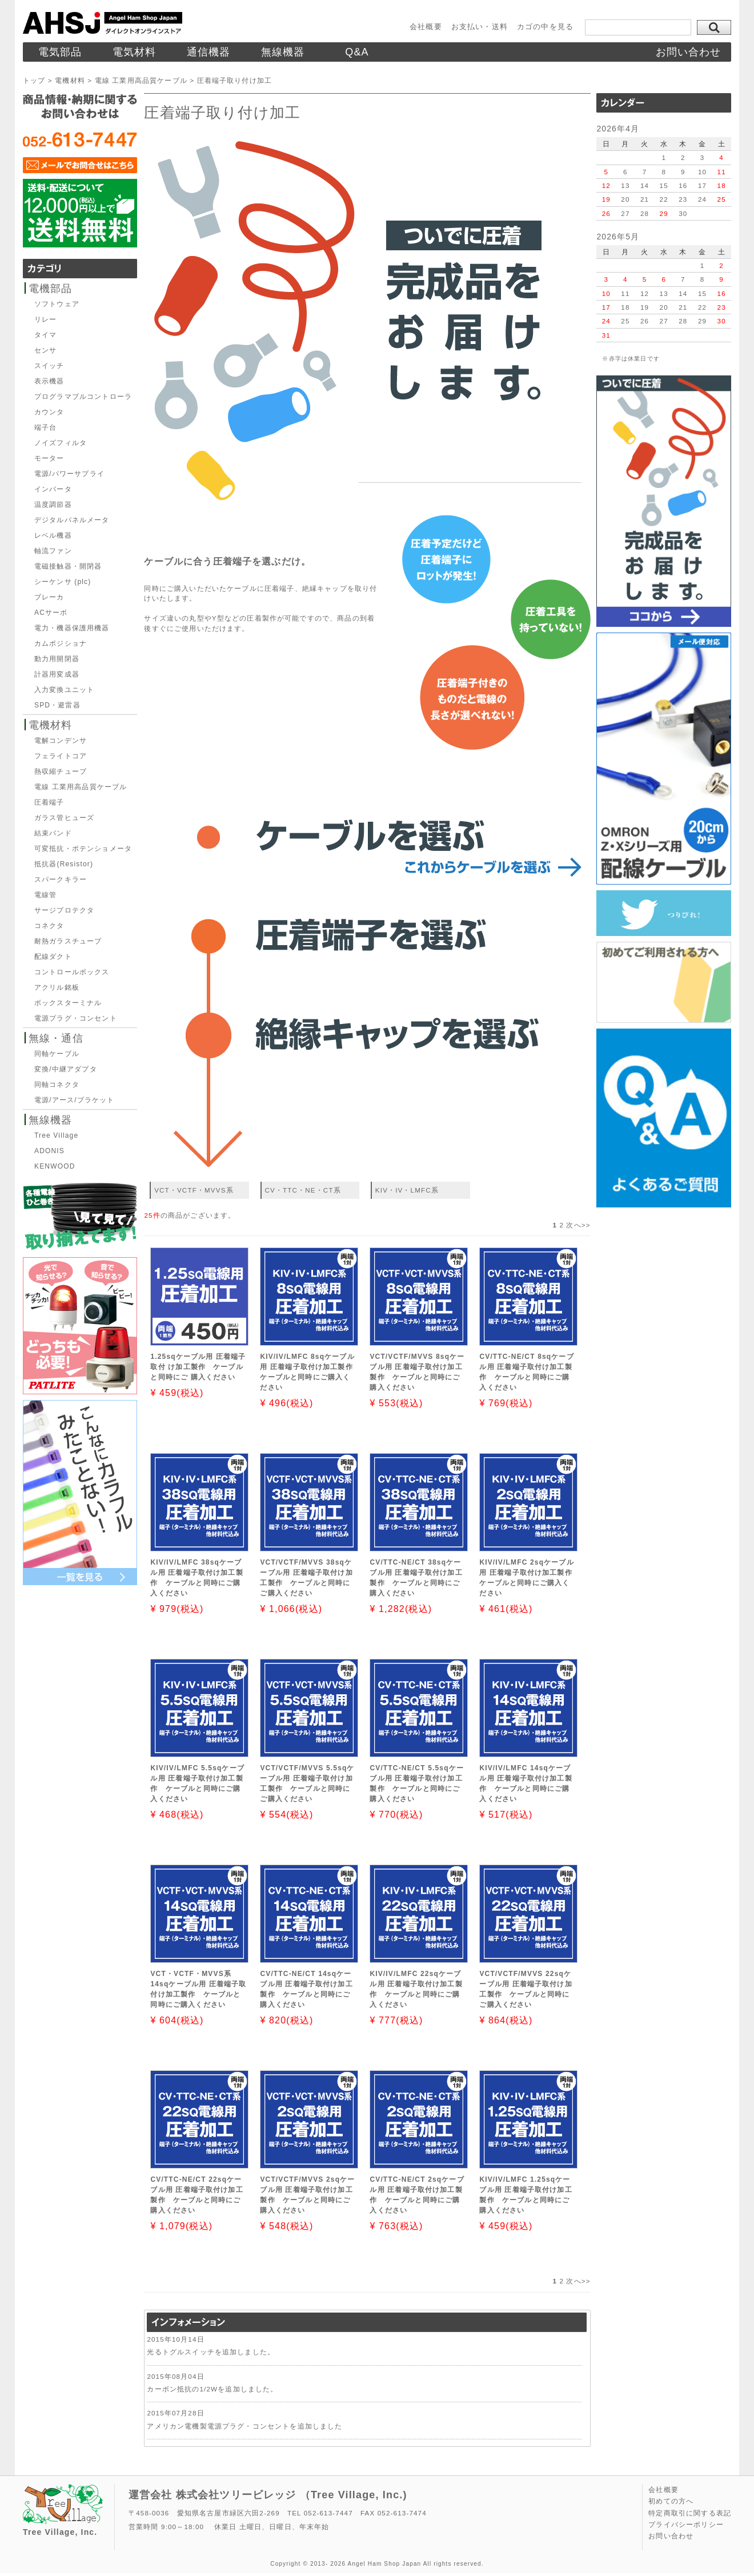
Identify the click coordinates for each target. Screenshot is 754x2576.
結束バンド (53, 833)
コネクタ (49, 926)
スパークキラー (60, 879)
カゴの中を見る (545, 26)
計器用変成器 (56, 674)
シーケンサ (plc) (62, 582)
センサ (45, 350)
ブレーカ (49, 597)
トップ (34, 80)
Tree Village (56, 1135)
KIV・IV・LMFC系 (407, 1190)
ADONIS (49, 1151)
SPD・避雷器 (57, 705)
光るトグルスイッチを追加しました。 (211, 2351)
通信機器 (209, 52)
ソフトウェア (56, 304)
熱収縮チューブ (60, 771)
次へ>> (578, 1225)
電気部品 (60, 52)
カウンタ (49, 412)
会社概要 (426, 26)
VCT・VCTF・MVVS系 (194, 1190)
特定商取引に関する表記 (689, 2513)
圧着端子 (49, 802)
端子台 (45, 427)
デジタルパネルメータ (72, 520)
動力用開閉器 (56, 659)
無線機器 (283, 52)
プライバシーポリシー (686, 2525)
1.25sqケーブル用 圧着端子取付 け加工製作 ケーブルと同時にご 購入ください (198, 1367)
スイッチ (49, 366)
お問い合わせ (688, 52)
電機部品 (51, 288)
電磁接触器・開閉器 (68, 566)
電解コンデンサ (60, 741)
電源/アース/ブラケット (74, 1100)
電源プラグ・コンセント (75, 1018)
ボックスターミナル (68, 1003)
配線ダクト (53, 957)
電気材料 (135, 52)
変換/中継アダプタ (65, 1069)
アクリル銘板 (56, 987)
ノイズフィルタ (60, 443)
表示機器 (49, 381)
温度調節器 (53, 505)
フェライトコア (60, 756)
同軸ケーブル (56, 1054)
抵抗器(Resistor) (63, 864)
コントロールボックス (72, 972)
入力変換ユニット (64, 690)
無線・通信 (56, 1038)
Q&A (357, 52)
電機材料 (70, 80)
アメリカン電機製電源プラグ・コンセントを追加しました (244, 2426)
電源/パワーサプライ (69, 474)
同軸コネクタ (56, 1085)
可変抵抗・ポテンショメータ (83, 849)
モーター (49, 458)
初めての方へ (670, 2501)
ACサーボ (50, 613)
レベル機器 (53, 535)
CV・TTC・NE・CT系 (303, 1190)
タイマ (45, 335)
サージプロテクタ (64, 910)
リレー (45, 319)
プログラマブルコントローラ (83, 397)
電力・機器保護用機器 (72, 628)
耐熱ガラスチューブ (68, 941)
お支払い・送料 (479, 26)
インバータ (53, 489)
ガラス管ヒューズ (64, 818)
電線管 (45, 895)
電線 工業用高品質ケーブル (141, 80)
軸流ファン (53, 551)
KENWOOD (54, 1166)
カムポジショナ (60, 643)
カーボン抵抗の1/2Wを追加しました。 (212, 2389)
